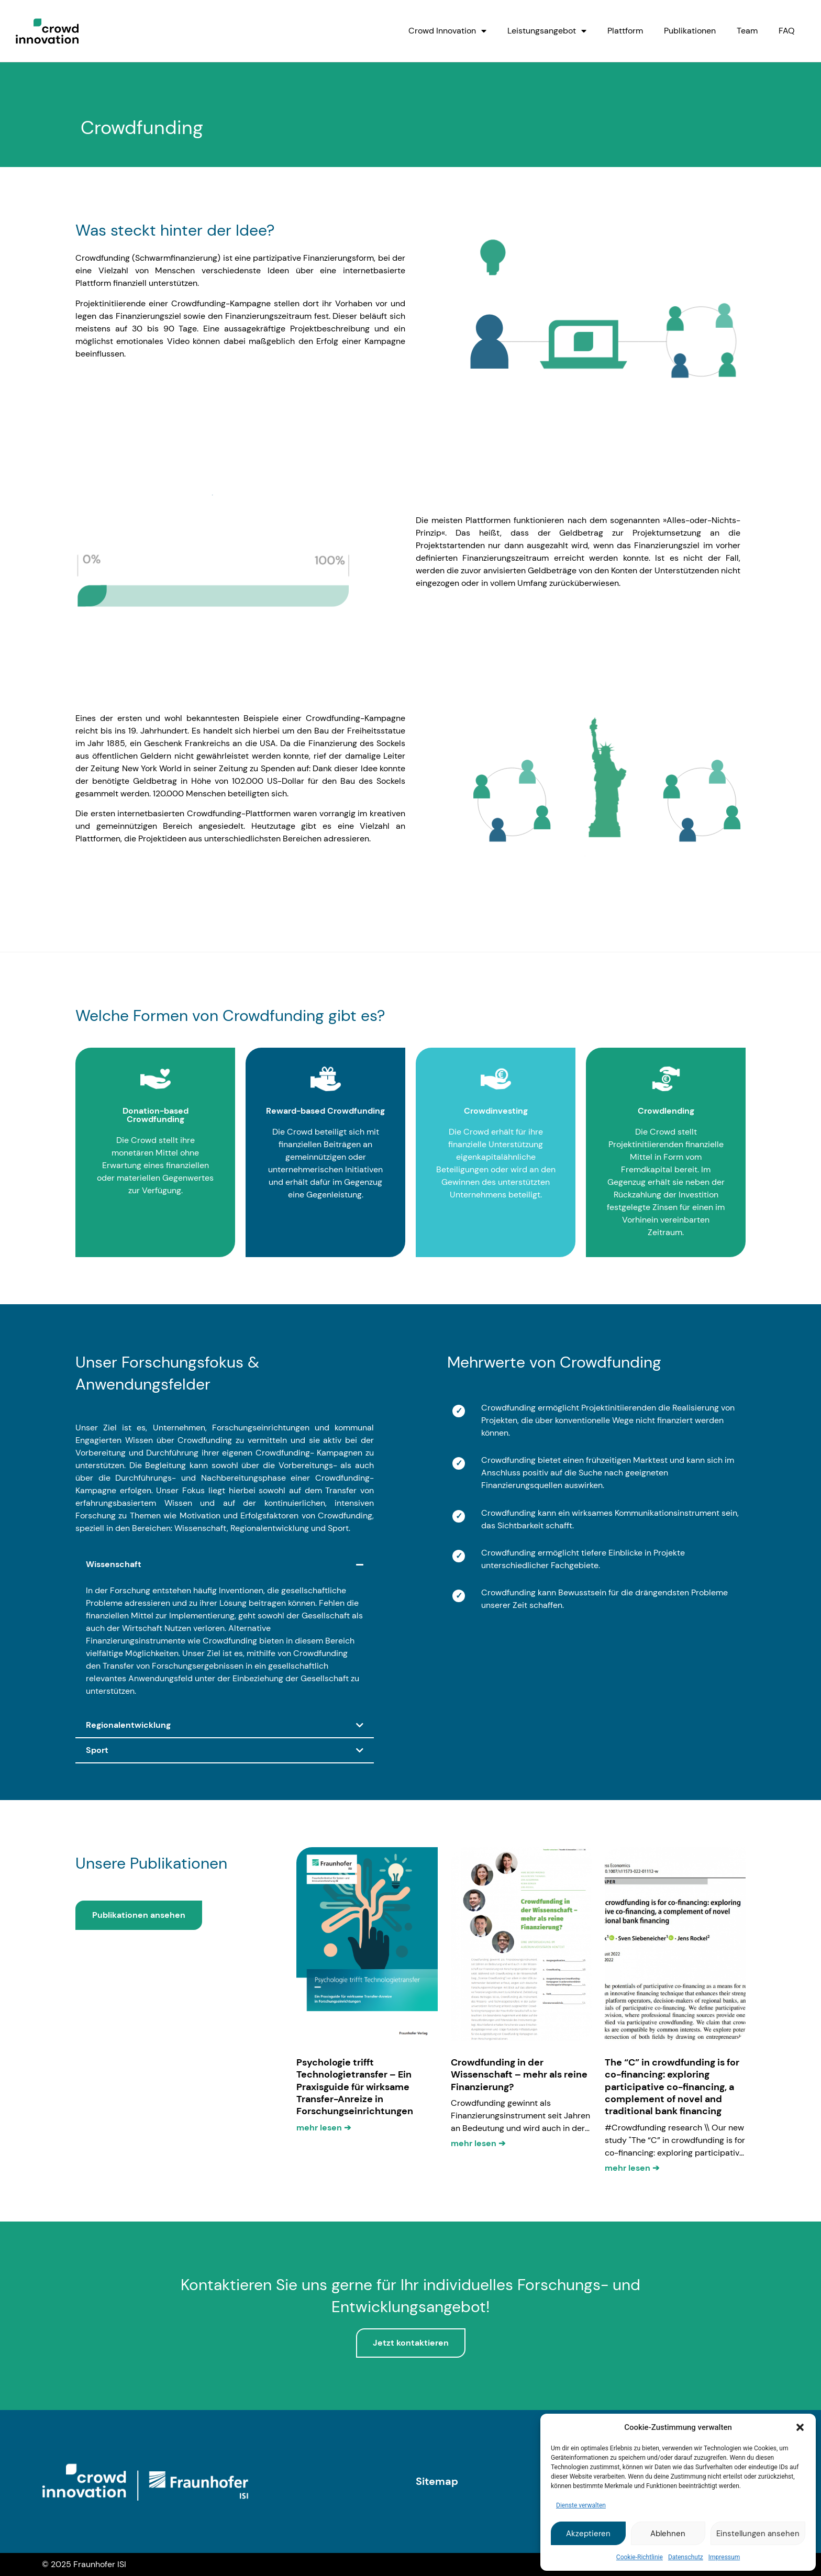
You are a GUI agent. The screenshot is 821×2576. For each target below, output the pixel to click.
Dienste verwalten (581, 2505)
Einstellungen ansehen (758, 2533)
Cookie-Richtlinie (639, 2557)
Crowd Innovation (447, 30)
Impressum (724, 2557)
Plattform (625, 30)
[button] (800, 2427)
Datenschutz (685, 2557)
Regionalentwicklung (128, 1724)
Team (747, 30)
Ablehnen (667, 2533)
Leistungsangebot (546, 30)
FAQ (787, 30)
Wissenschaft (113, 1564)
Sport (97, 1750)
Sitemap (437, 2481)
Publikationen (690, 30)
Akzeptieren (588, 2533)
